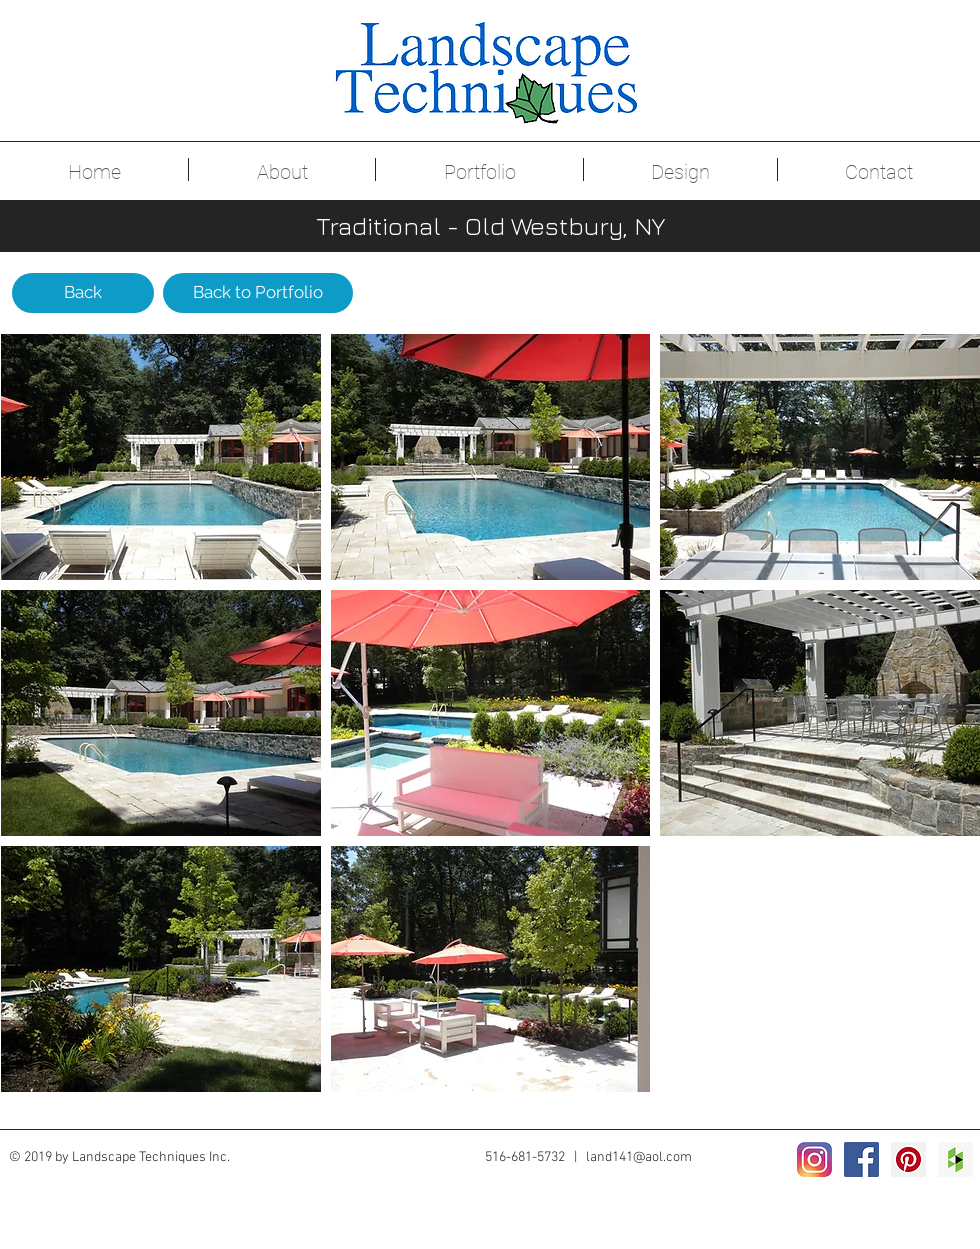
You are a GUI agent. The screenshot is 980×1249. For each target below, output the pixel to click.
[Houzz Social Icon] (955, 1159)
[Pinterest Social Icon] (908, 1159)
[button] (161, 457)
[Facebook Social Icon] (861, 1159)
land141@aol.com (639, 1157)
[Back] (83, 293)
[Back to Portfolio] (258, 293)
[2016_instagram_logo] (814, 1159)
